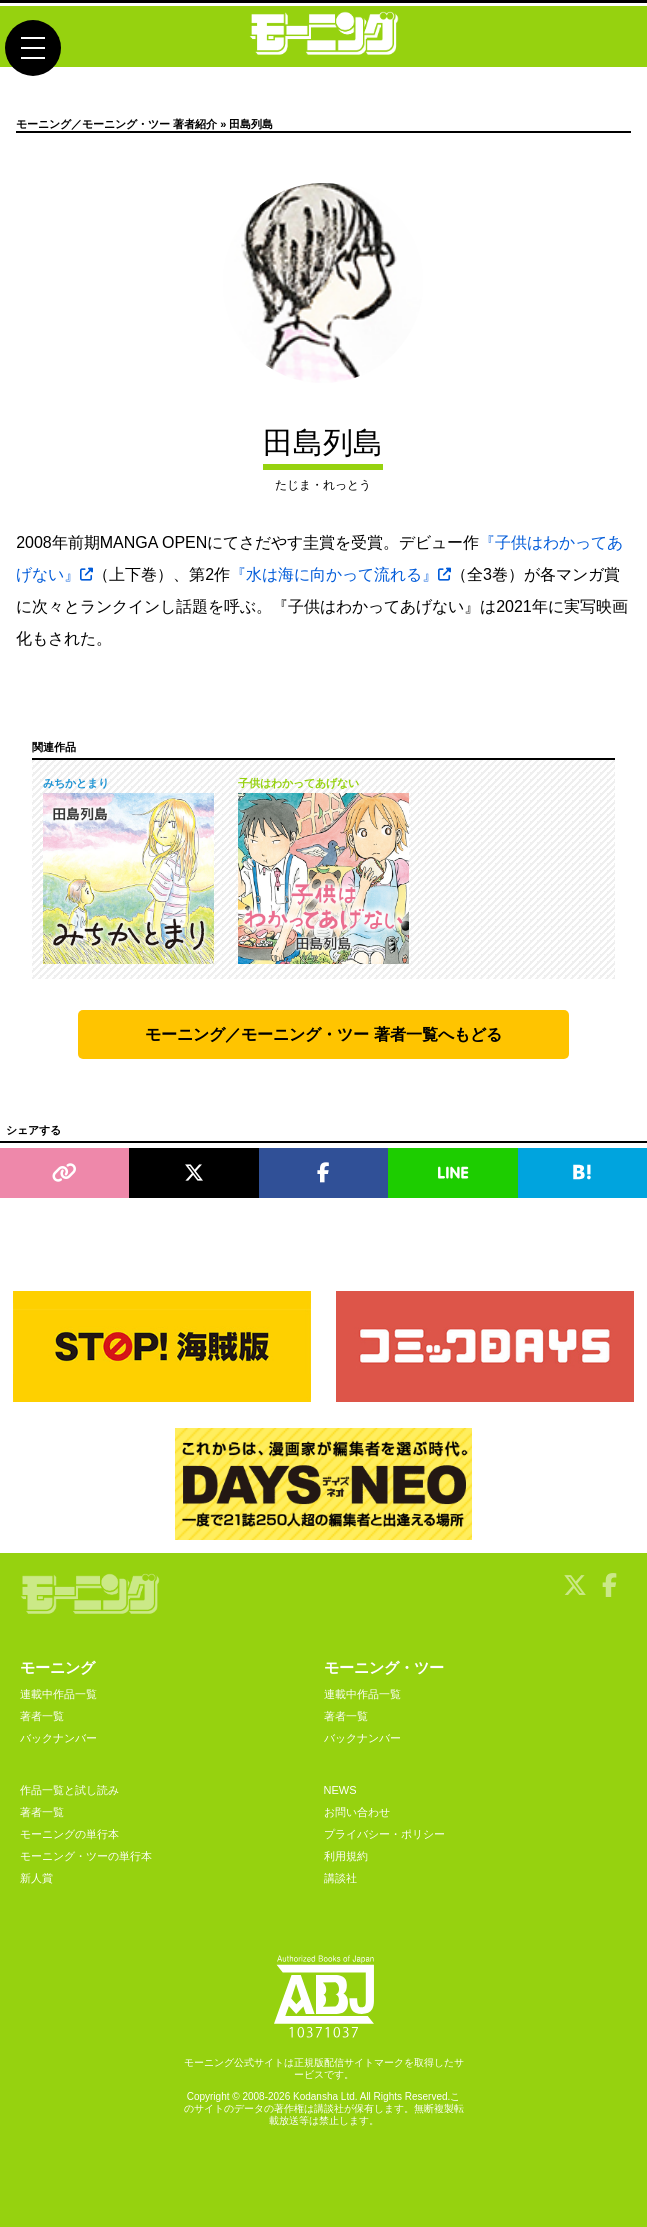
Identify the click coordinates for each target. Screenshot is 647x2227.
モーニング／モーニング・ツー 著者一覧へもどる (323, 1034)
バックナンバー (58, 1738)
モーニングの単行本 (69, 1834)
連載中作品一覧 (58, 1694)
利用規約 (346, 1856)
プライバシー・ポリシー (384, 1834)
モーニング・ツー (384, 1667)
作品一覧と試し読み (69, 1790)
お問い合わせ (357, 1812)
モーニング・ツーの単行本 (86, 1856)
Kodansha (315, 2096)
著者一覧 (42, 1716)
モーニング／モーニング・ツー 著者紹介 (116, 124)
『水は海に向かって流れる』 (340, 574)
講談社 (340, 1878)
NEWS (340, 1790)
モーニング (57, 1667)
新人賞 (36, 1878)
